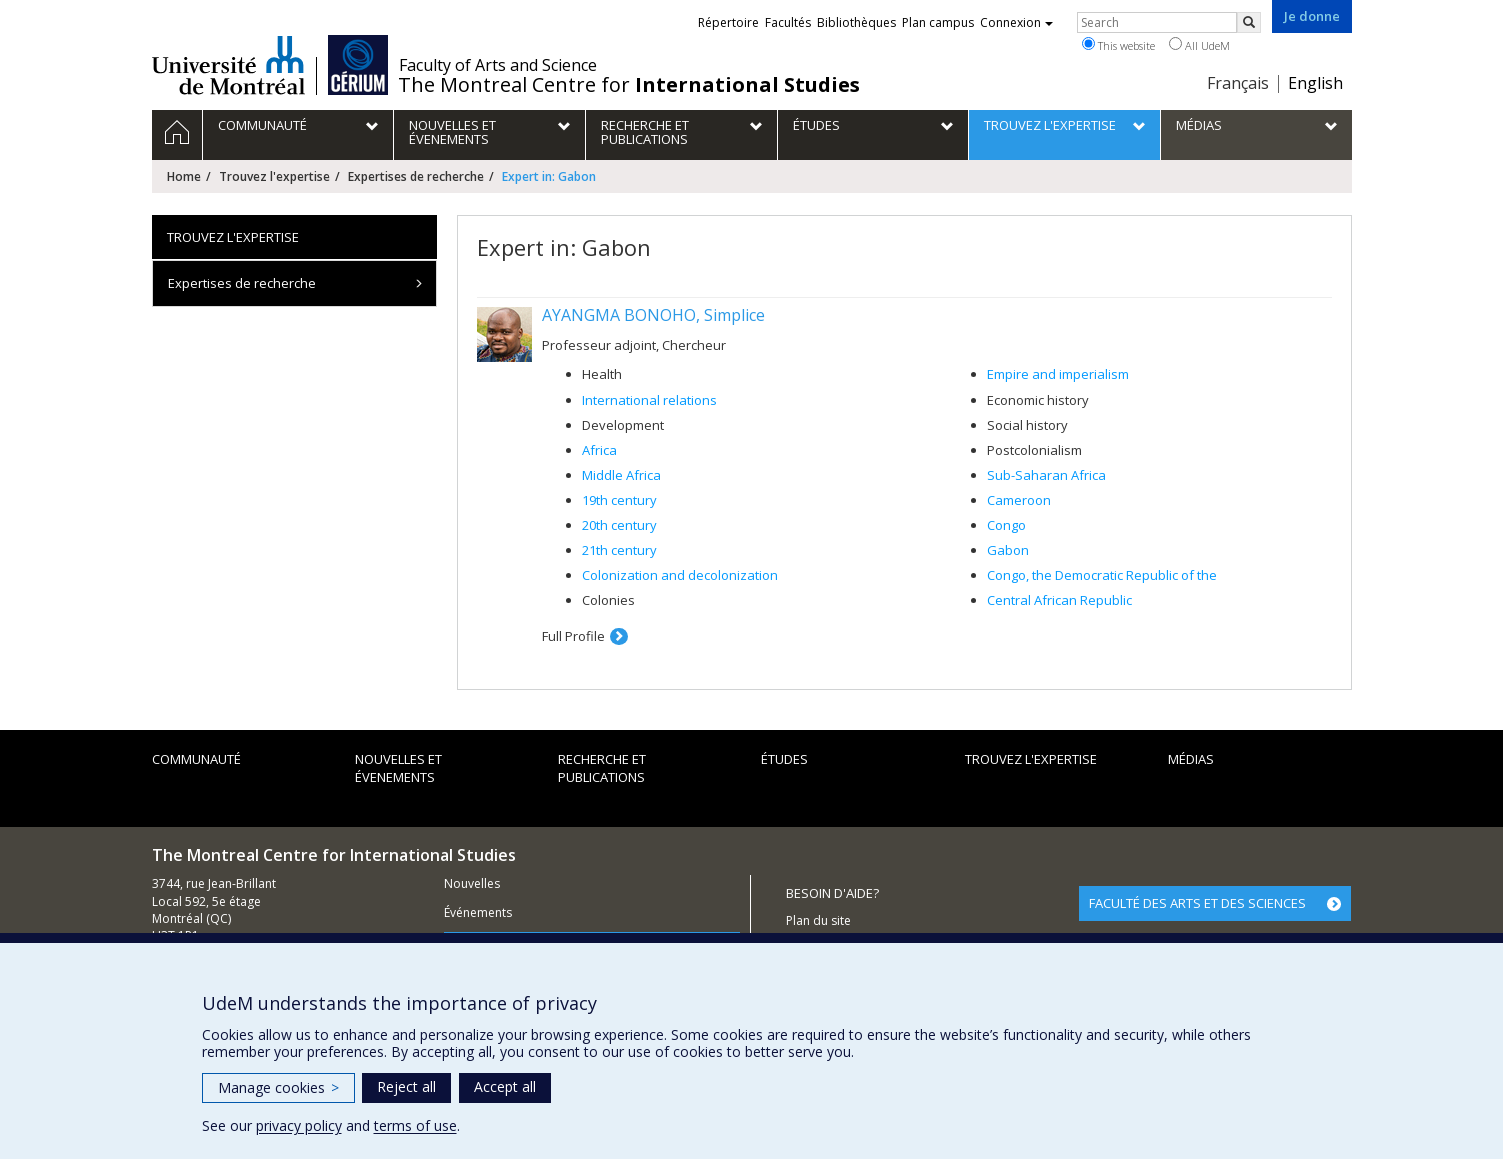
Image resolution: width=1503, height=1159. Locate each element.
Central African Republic (1059, 600)
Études (784, 759)
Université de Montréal (228, 65)
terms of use (415, 1125)
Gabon (1008, 550)
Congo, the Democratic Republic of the (1102, 575)
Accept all (505, 1086)
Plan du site (818, 920)
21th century (619, 550)
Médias (1191, 759)
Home (184, 176)
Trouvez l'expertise (274, 176)
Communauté (196, 759)
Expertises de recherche (416, 176)
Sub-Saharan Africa (1046, 475)
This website (1118, 45)
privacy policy (299, 1125)
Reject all (406, 1086)
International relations (649, 400)
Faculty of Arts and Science (498, 65)
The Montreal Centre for (629, 85)
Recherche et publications (602, 768)
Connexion (1016, 22)
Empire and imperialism (1058, 374)
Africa (599, 450)
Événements (478, 912)
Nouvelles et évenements (398, 768)
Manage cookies (278, 1087)
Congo (1006, 525)
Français (1238, 83)
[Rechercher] (1249, 22)
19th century (619, 500)
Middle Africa (621, 475)
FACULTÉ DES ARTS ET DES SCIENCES (1197, 903)
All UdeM (1199, 45)
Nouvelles (472, 883)
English (1315, 83)
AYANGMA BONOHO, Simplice (653, 315)
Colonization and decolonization (680, 575)
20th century (619, 525)
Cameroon (1019, 500)
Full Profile (573, 636)
